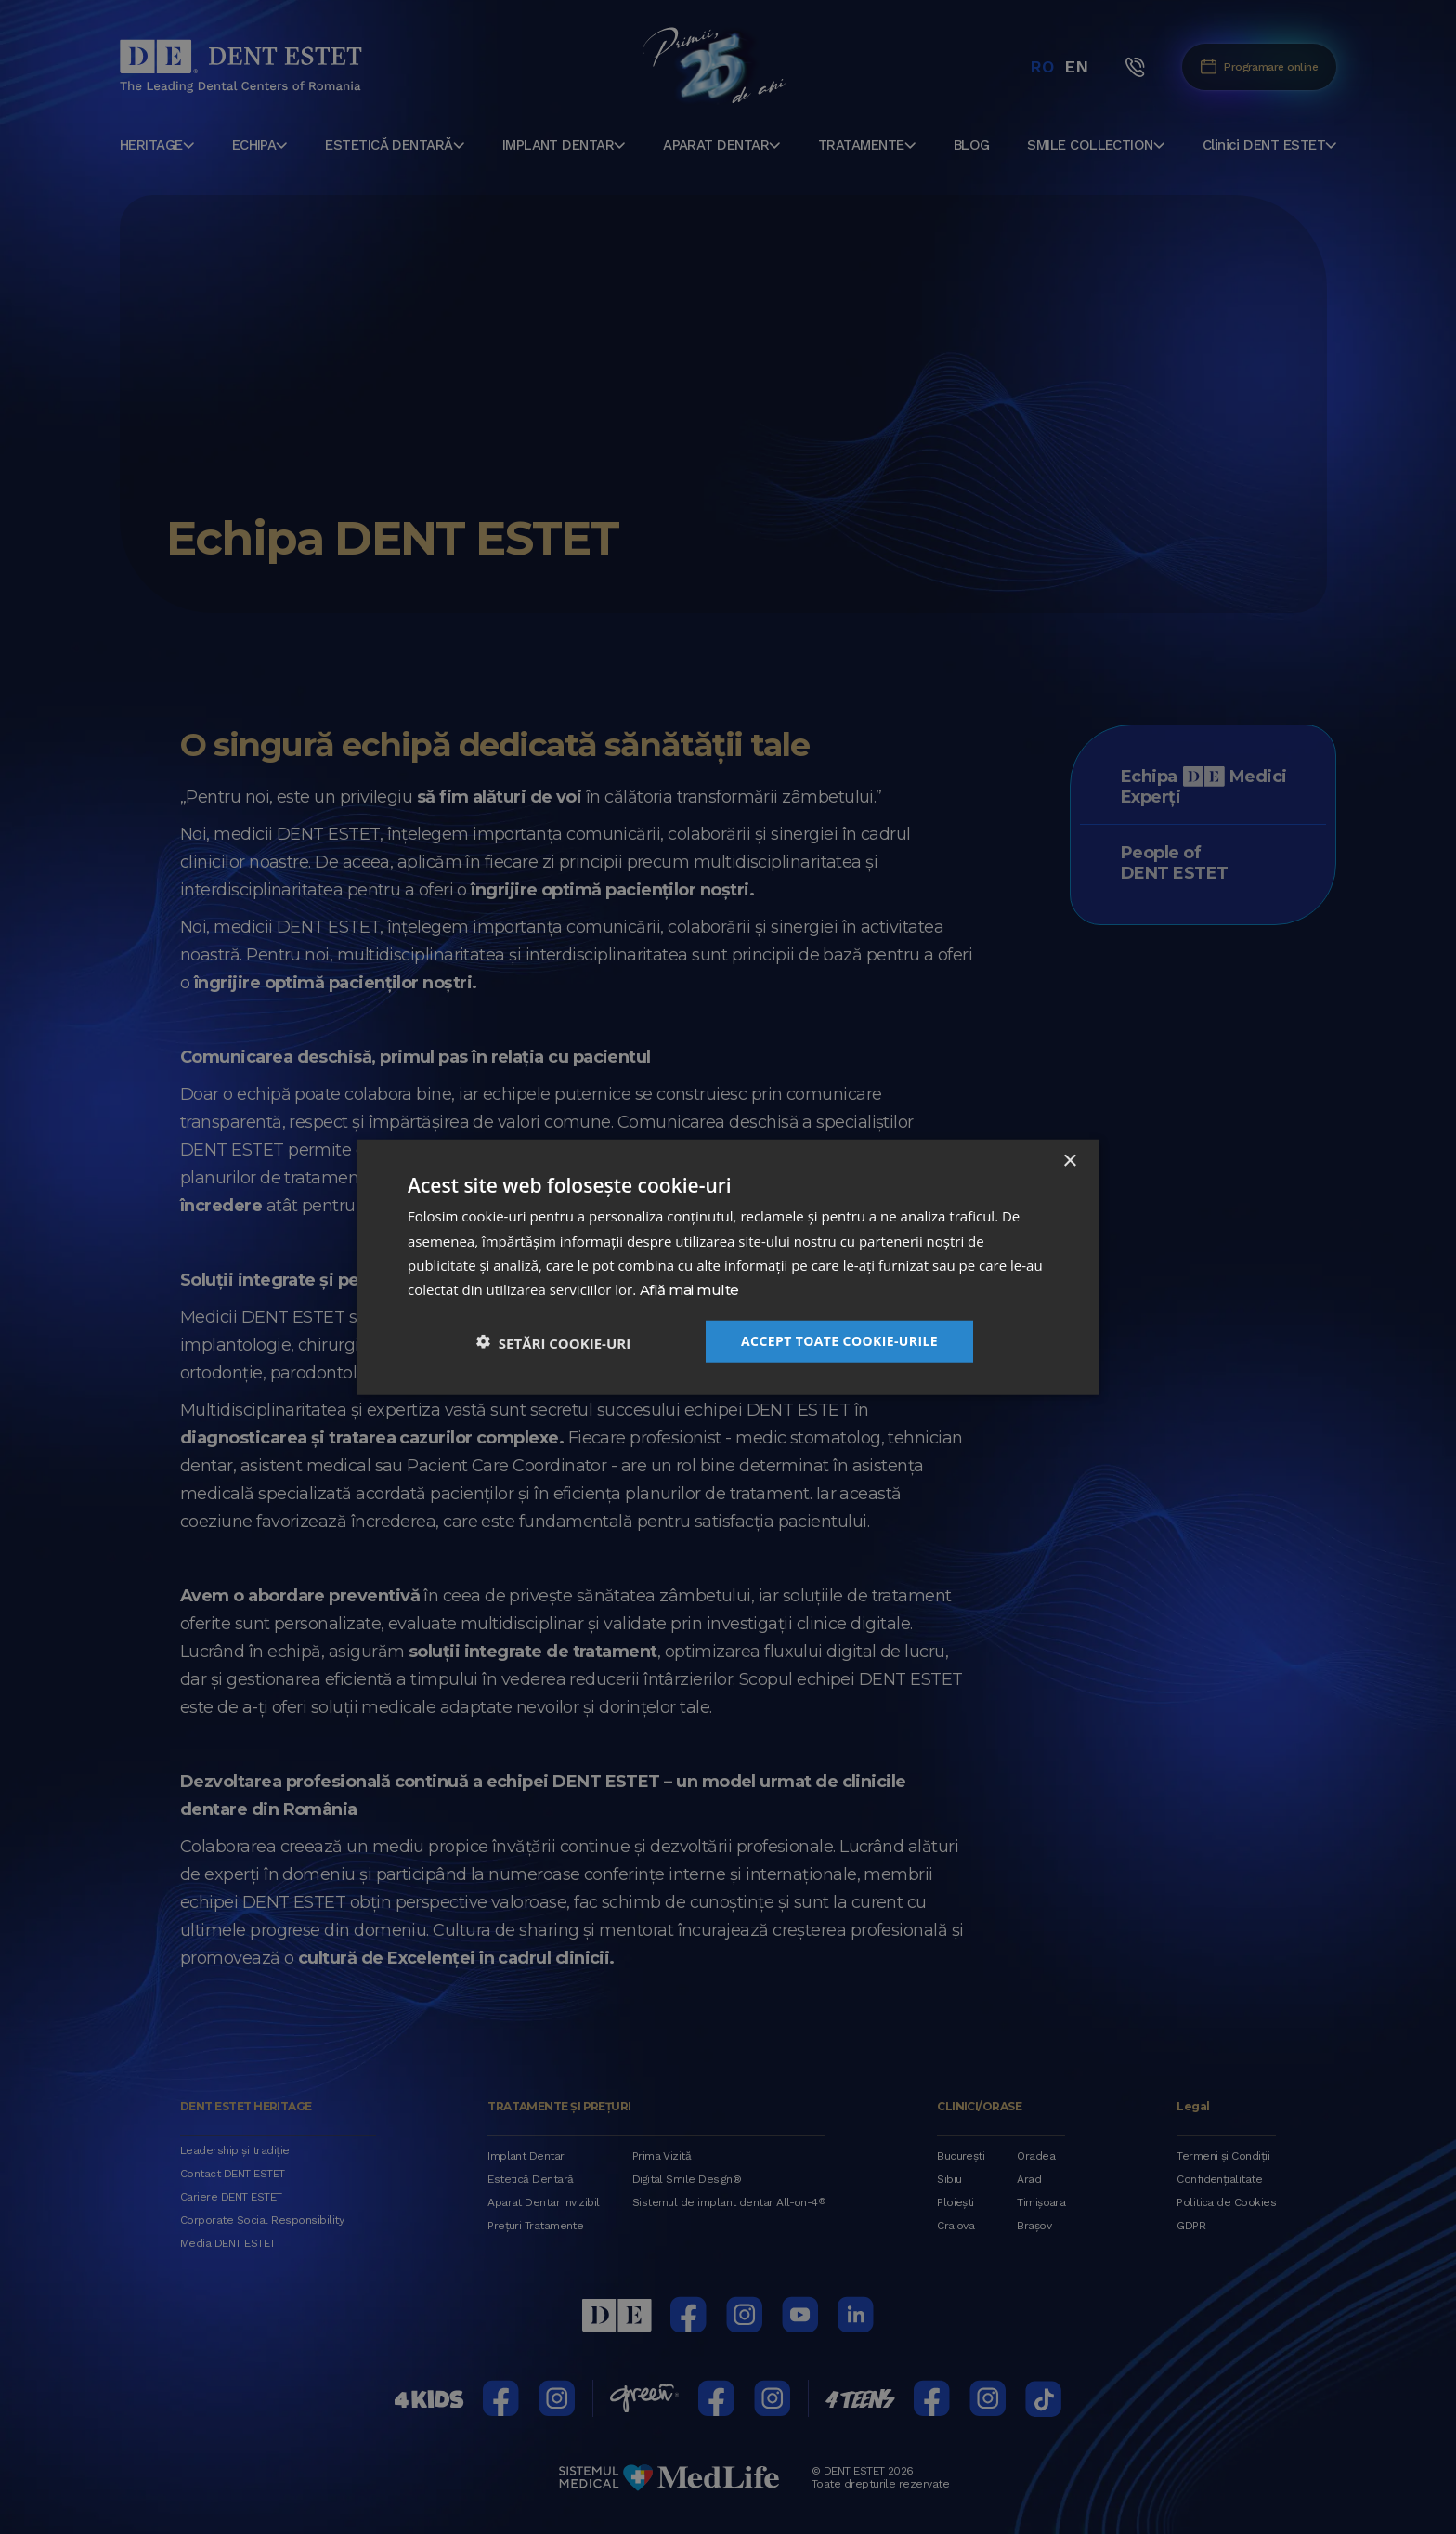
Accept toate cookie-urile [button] (839, 1340)
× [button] (1069, 1162)
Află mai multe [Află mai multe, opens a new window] (689, 1291)
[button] (553, 1341)
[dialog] (728, 1267)
